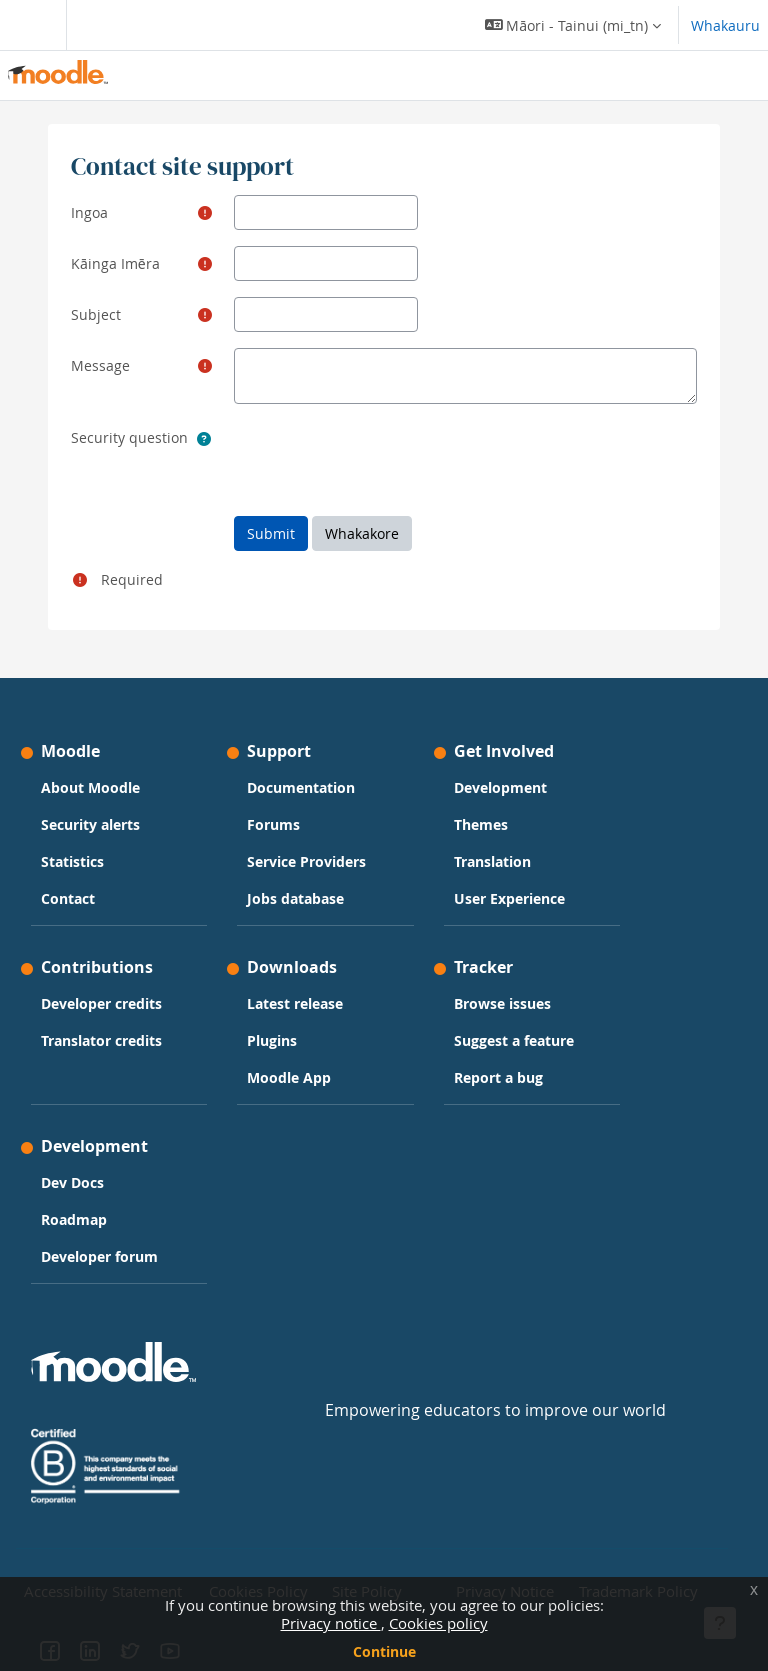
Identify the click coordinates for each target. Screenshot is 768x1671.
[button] (573, 25)
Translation (492, 861)
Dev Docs (72, 1182)
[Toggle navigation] (29, 25)
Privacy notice (331, 1623)
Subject (96, 314)
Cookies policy (438, 1623)
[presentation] (386, 459)
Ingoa (89, 212)
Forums (273, 824)
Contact (68, 898)
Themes (481, 824)
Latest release (295, 1003)
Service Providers (306, 861)
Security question (129, 437)
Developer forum (99, 1256)
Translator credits (101, 1040)
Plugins (272, 1040)
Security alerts (90, 824)
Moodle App (289, 1077)
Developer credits (101, 1003)
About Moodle (90, 787)
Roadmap (74, 1219)
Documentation (301, 787)
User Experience (509, 898)
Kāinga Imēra (115, 263)
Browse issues (502, 1003)
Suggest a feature (514, 1040)
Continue (384, 1651)
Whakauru (725, 25)
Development (500, 787)
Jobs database (295, 898)
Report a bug (498, 1077)
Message (100, 365)
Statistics (72, 861)
